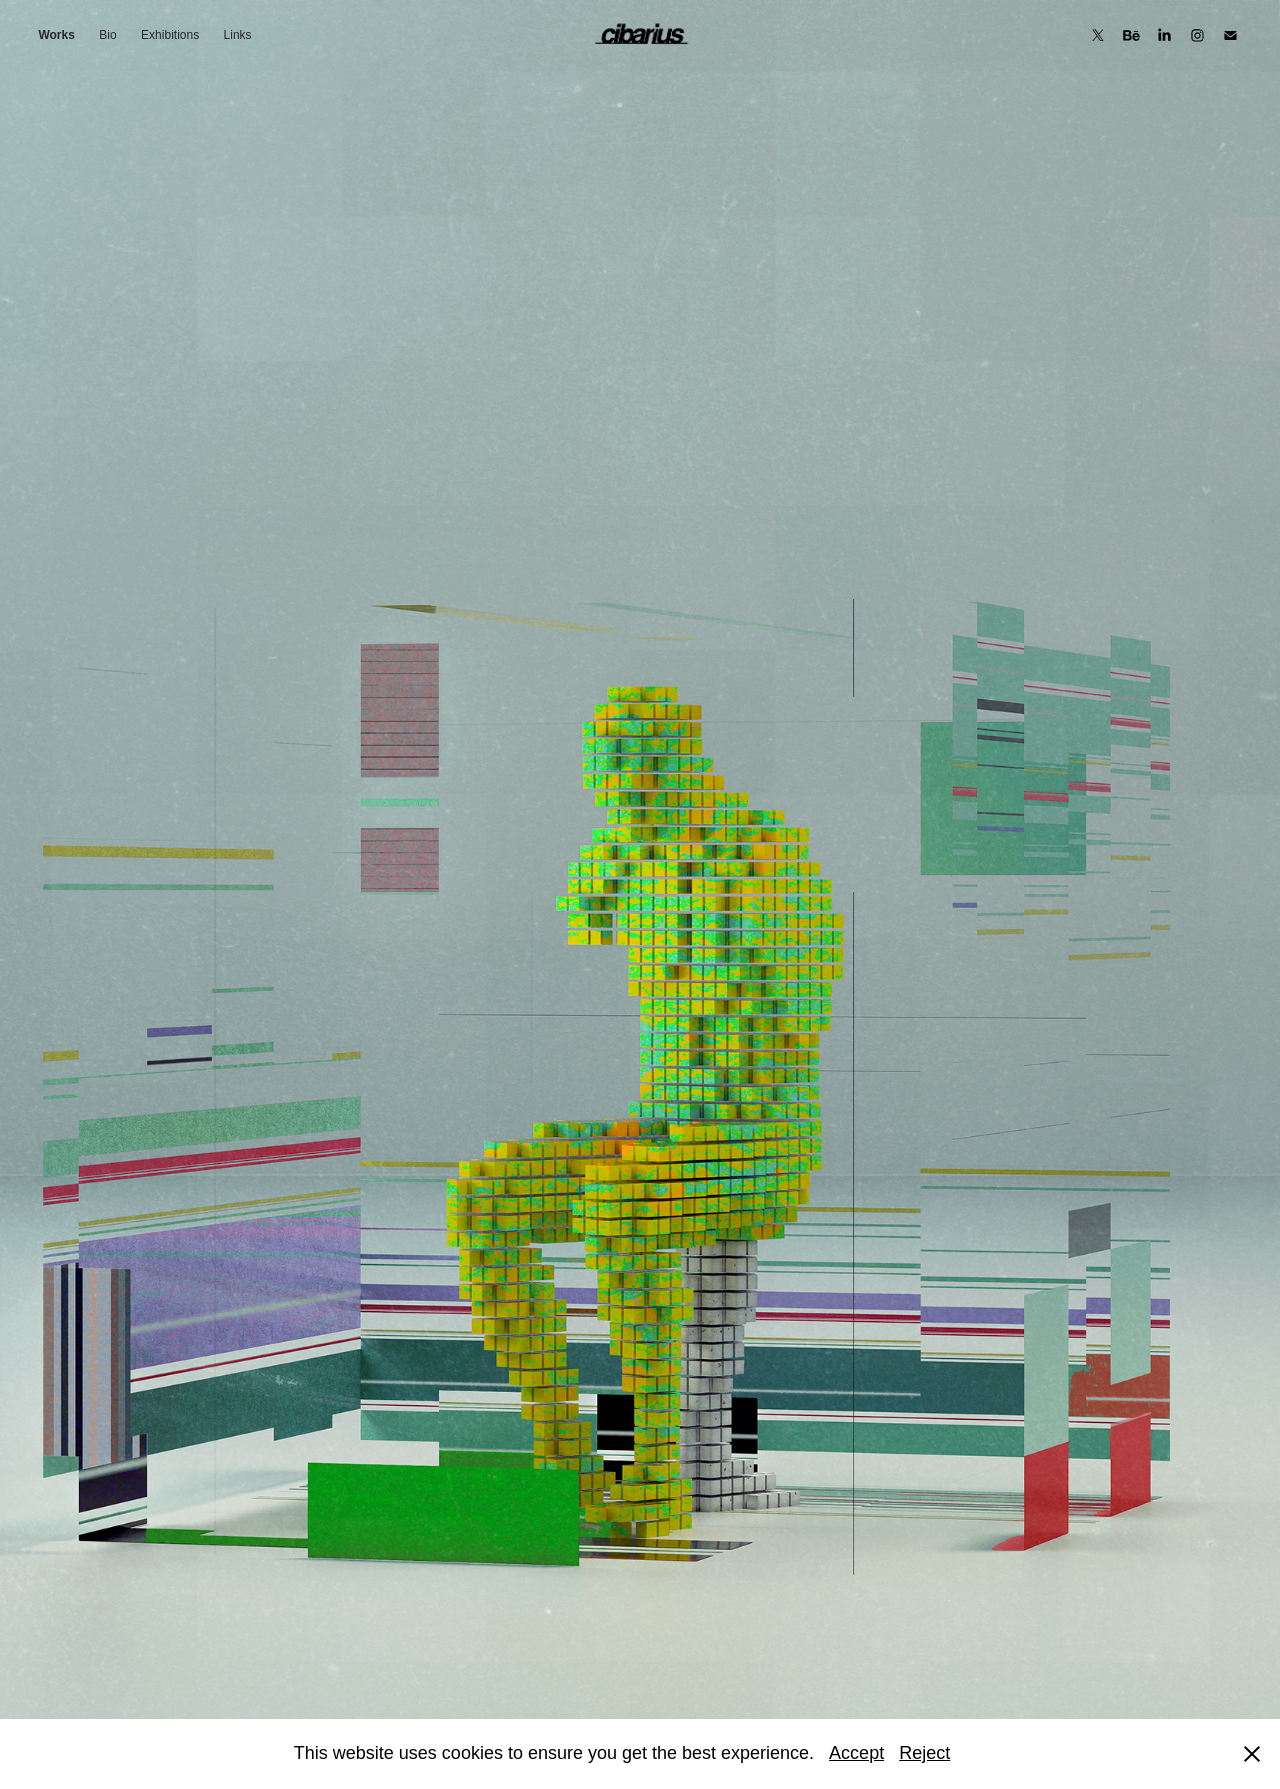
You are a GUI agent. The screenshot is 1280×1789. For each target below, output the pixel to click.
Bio (107, 35)
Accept (856, 1753)
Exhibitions (170, 35)
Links (238, 35)
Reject (924, 1753)
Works (56, 35)
